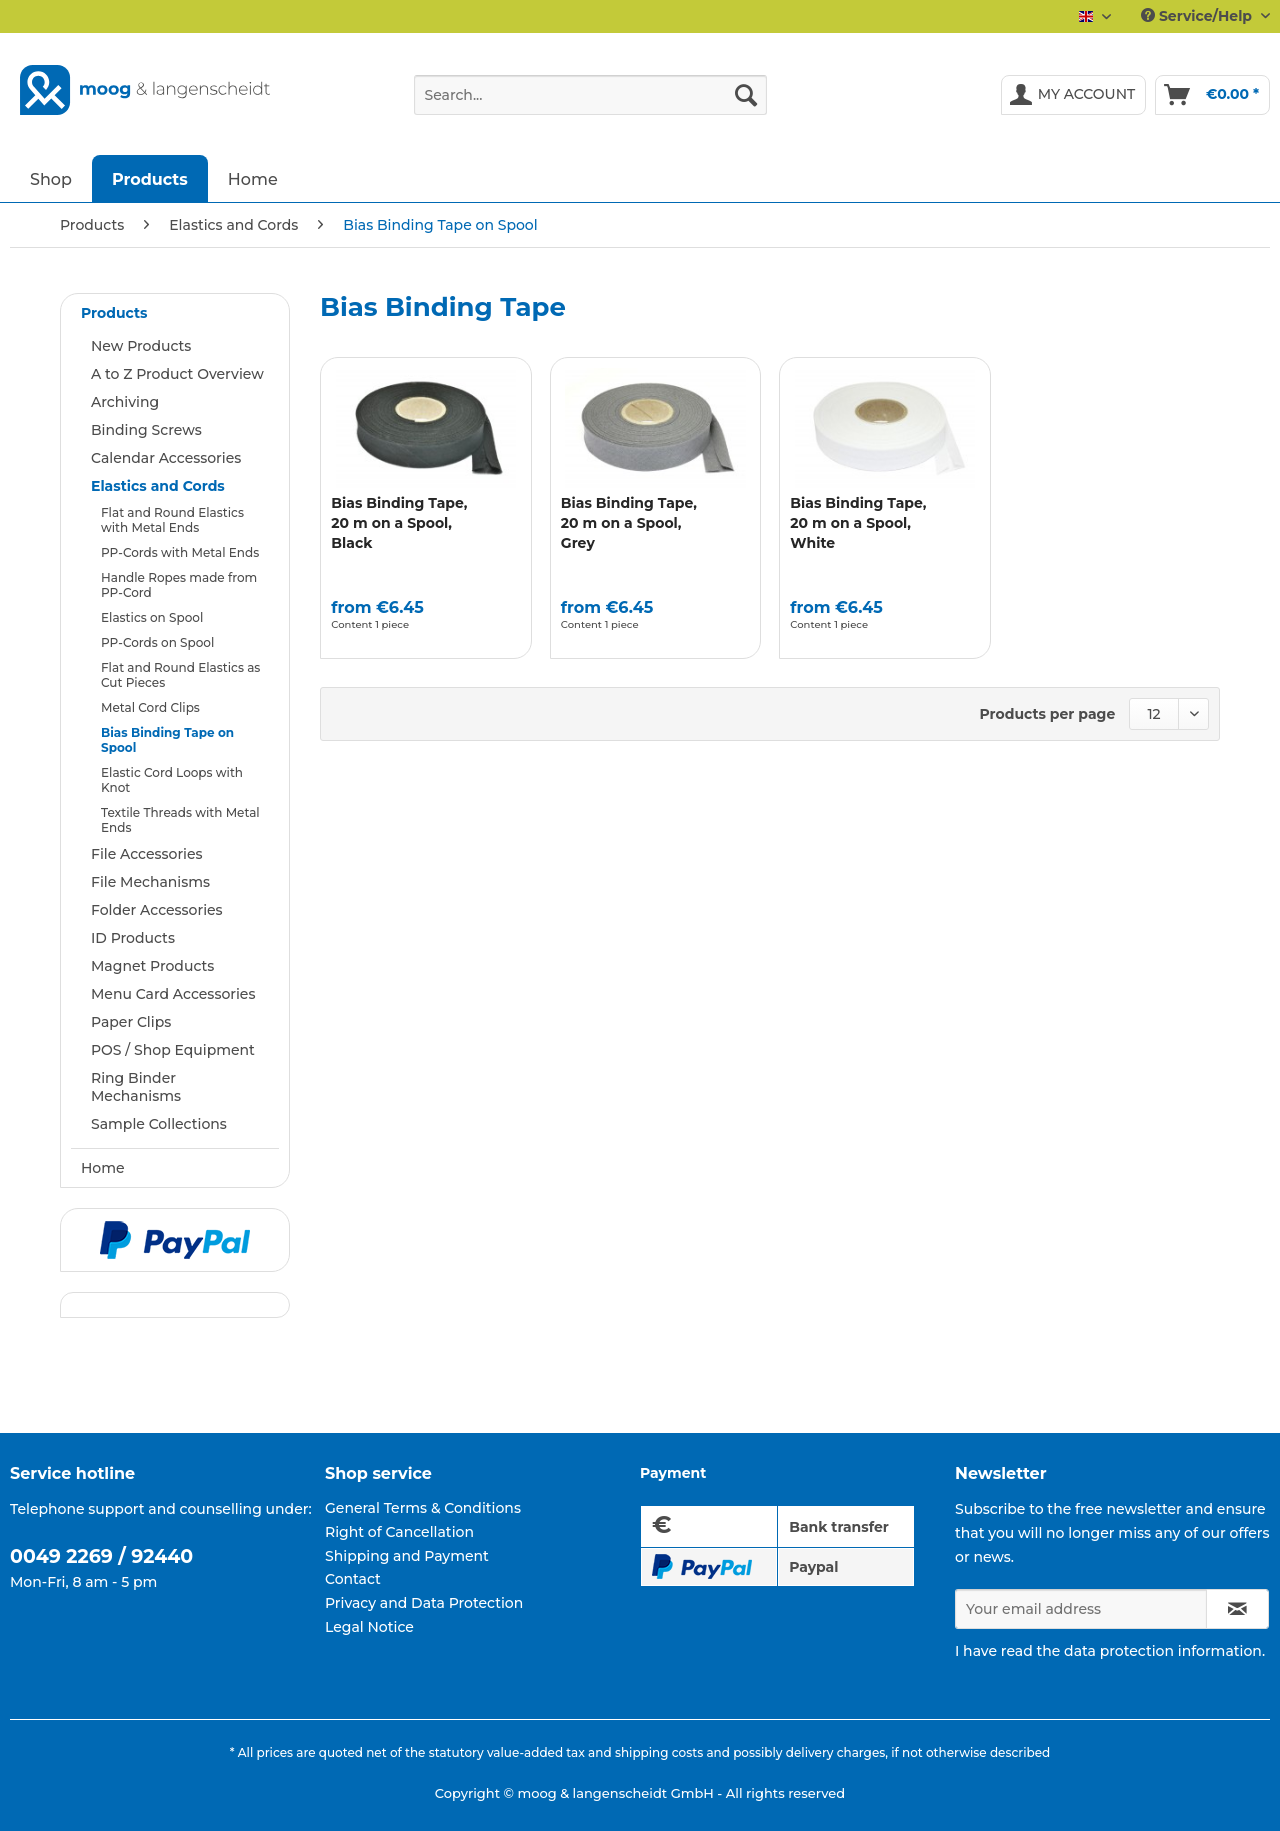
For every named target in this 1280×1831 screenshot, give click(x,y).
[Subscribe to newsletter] (1237, 1609)
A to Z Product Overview (177, 374)
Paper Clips (131, 1022)
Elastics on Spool (152, 617)
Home (103, 1168)
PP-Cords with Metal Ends (180, 552)
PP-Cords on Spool (157, 642)
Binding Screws (146, 430)
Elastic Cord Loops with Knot (172, 780)
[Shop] (51, 178)
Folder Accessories (157, 910)
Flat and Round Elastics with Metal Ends (172, 520)
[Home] (253, 178)
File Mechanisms (150, 882)
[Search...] (590, 95)
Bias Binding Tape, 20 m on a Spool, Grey (629, 523)
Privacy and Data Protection (424, 1603)
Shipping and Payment (407, 1556)
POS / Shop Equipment (173, 1050)
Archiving (125, 402)
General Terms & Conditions (423, 1508)
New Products (141, 346)
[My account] (1074, 95)
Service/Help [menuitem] (1198, 16)
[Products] (150, 178)
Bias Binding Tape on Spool (167, 740)
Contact (353, 1579)
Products (114, 313)
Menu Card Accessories (173, 994)
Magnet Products (152, 966)
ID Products (133, 938)
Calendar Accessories (166, 458)
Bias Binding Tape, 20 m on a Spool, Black (399, 523)
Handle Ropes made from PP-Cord (179, 585)
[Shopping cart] (1212, 95)
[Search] (746, 95)
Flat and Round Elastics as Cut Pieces (180, 675)
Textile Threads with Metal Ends (180, 820)
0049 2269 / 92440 (101, 1556)
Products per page (1048, 714)
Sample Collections (159, 1124)
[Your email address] (1081, 1609)
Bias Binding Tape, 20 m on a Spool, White (858, 523)
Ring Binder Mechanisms (136, 1087)
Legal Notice (369, 1627)
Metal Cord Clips (150, 707)
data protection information (1163, 1651)
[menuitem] (590, 104)
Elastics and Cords (158, 486)
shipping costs (659, 1752)
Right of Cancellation (399, 1532)
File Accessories (147, 854)
